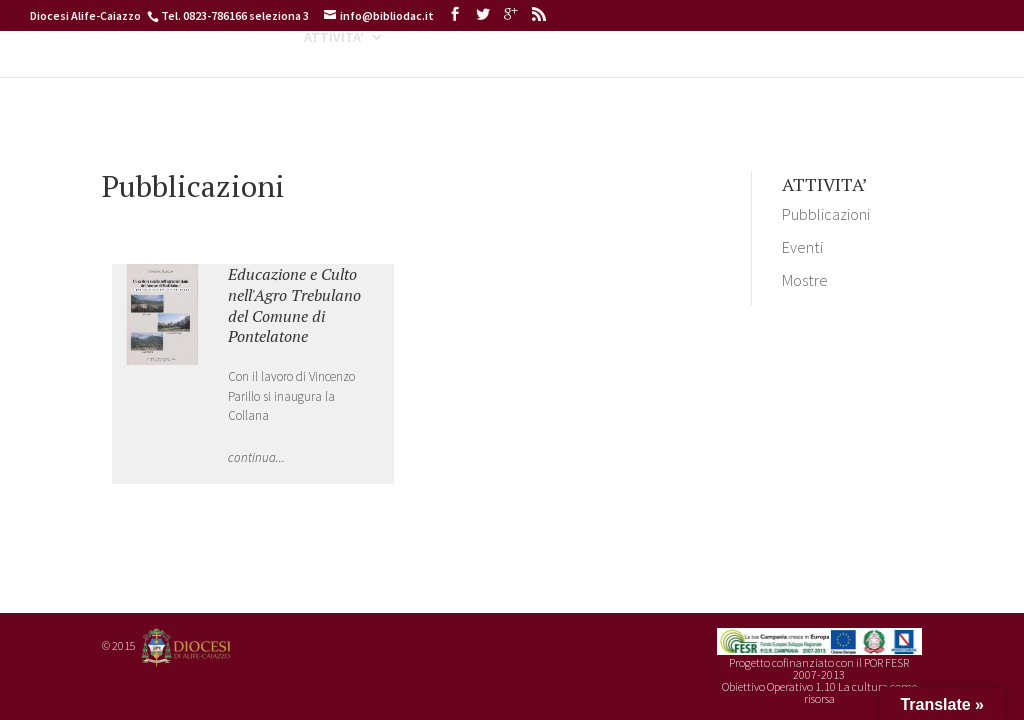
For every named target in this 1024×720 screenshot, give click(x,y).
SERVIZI (785, 73)
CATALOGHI (444, 73)
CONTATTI (886, 73)
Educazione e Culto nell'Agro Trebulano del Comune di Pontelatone (294, 305)
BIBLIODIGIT (562, 73)
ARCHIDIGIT (681, 73)
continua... (256, 457)
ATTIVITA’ (334, 73)
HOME (125, 73)
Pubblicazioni (826, 214)
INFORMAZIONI (213, 73)
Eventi (802, 247)
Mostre (805, 280)
